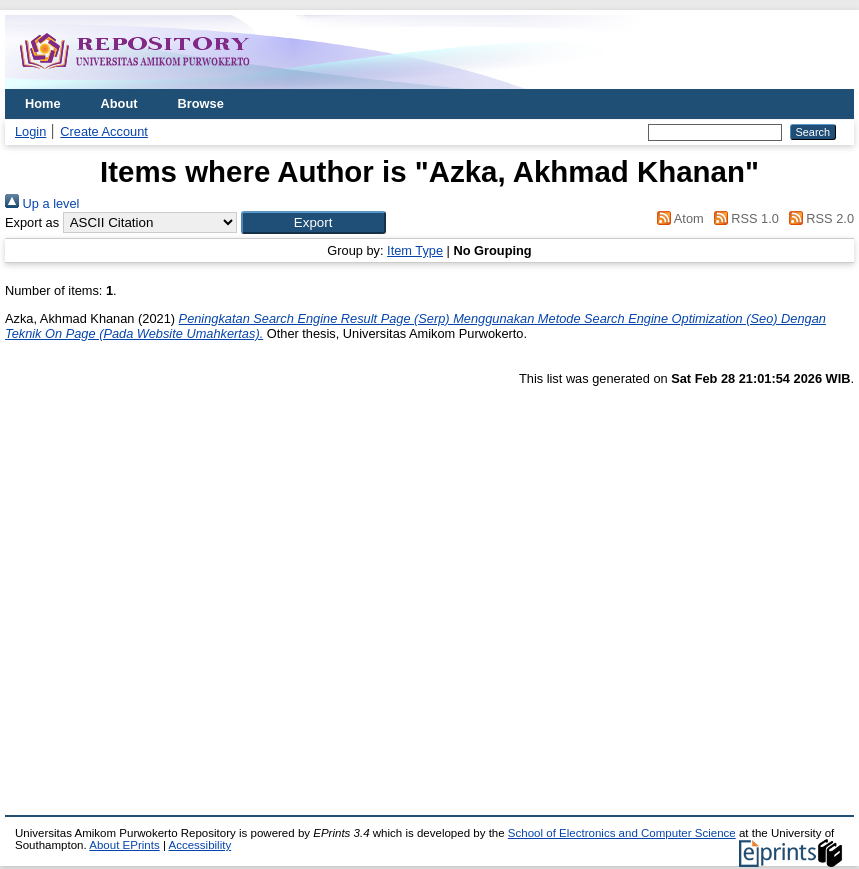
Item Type (415, 250)
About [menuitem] (119, 103)
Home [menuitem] (43, 103)
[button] (313, 222)
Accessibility (199, 845)
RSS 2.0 (818, 218)
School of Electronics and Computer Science (622, 833)
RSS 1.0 (743, 218)
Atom (677, 218)
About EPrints (124, 845)
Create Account (104, 131)
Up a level (42, 203)
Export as (32, 222)
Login (30, 131)
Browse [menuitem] (201, 103)
